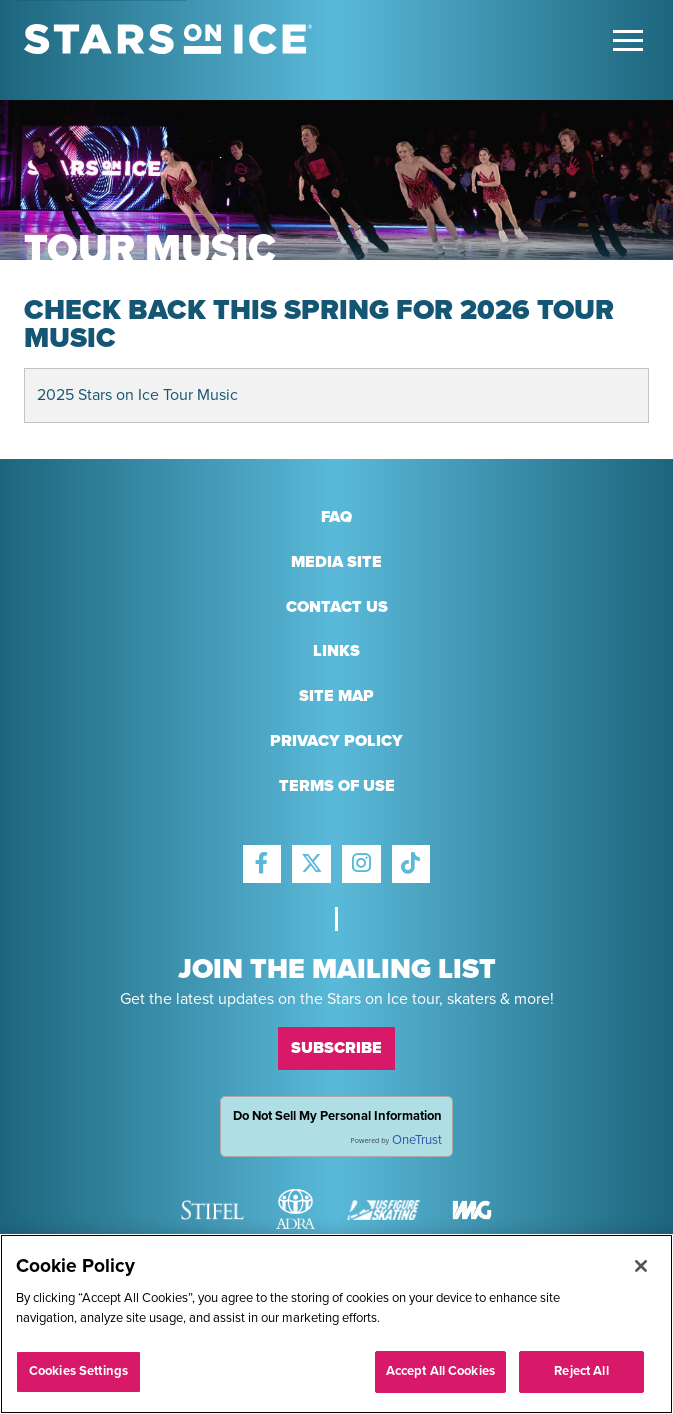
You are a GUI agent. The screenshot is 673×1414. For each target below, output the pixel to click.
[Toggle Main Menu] (628, 40)
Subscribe (336, 1048)
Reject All (581, 1371)
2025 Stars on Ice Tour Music (137, 395)
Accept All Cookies (440, 1371)
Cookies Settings (78, 1371)
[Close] (641, 1266)
